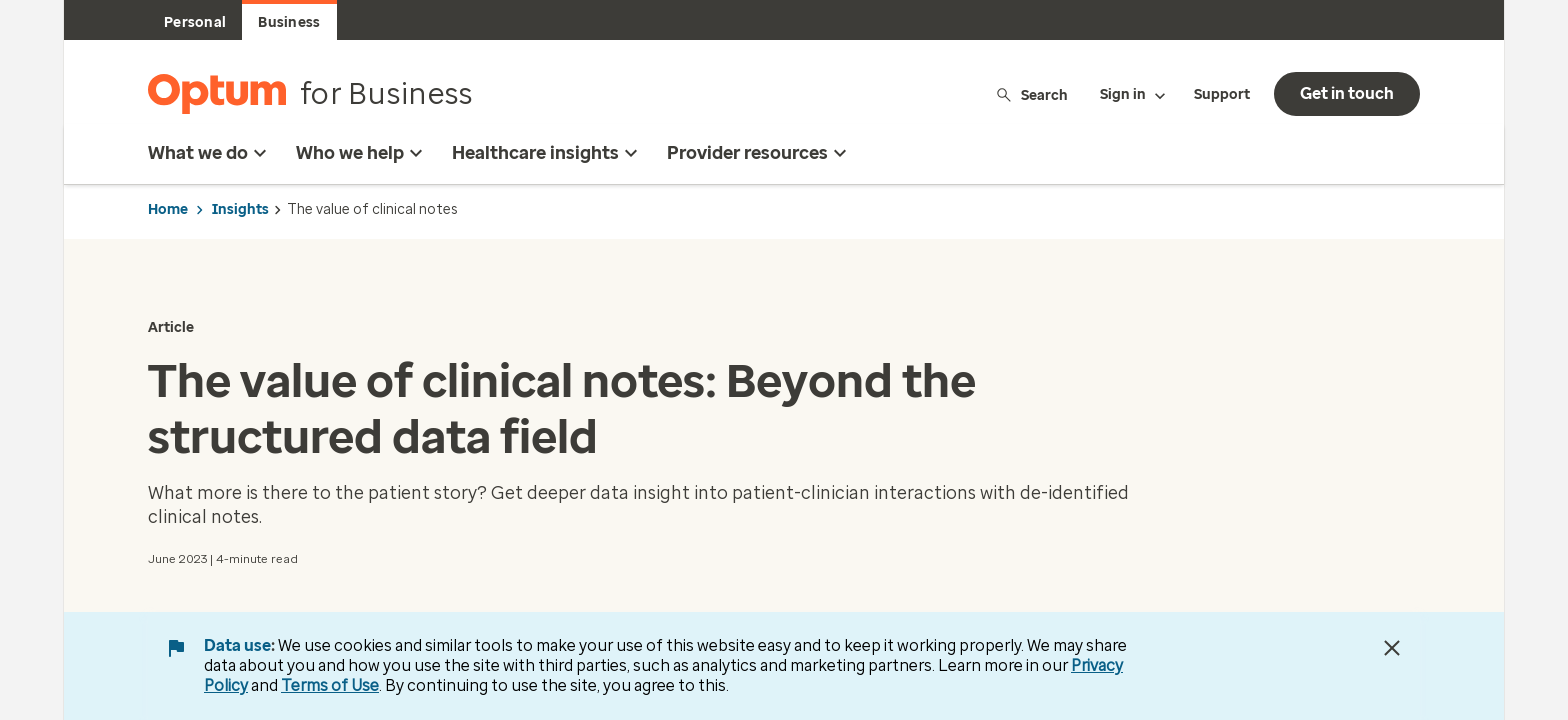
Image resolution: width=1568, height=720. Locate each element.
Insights (240, 209)
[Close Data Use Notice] (1392, 648)
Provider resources (759, 153)
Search (1031, 94)
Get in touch (1347, 93)
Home (168, 209)
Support (1222, 94)
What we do (210, 153)
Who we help (362, 153)
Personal (195, 22)
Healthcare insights (547, 153)
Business (289, 22)
